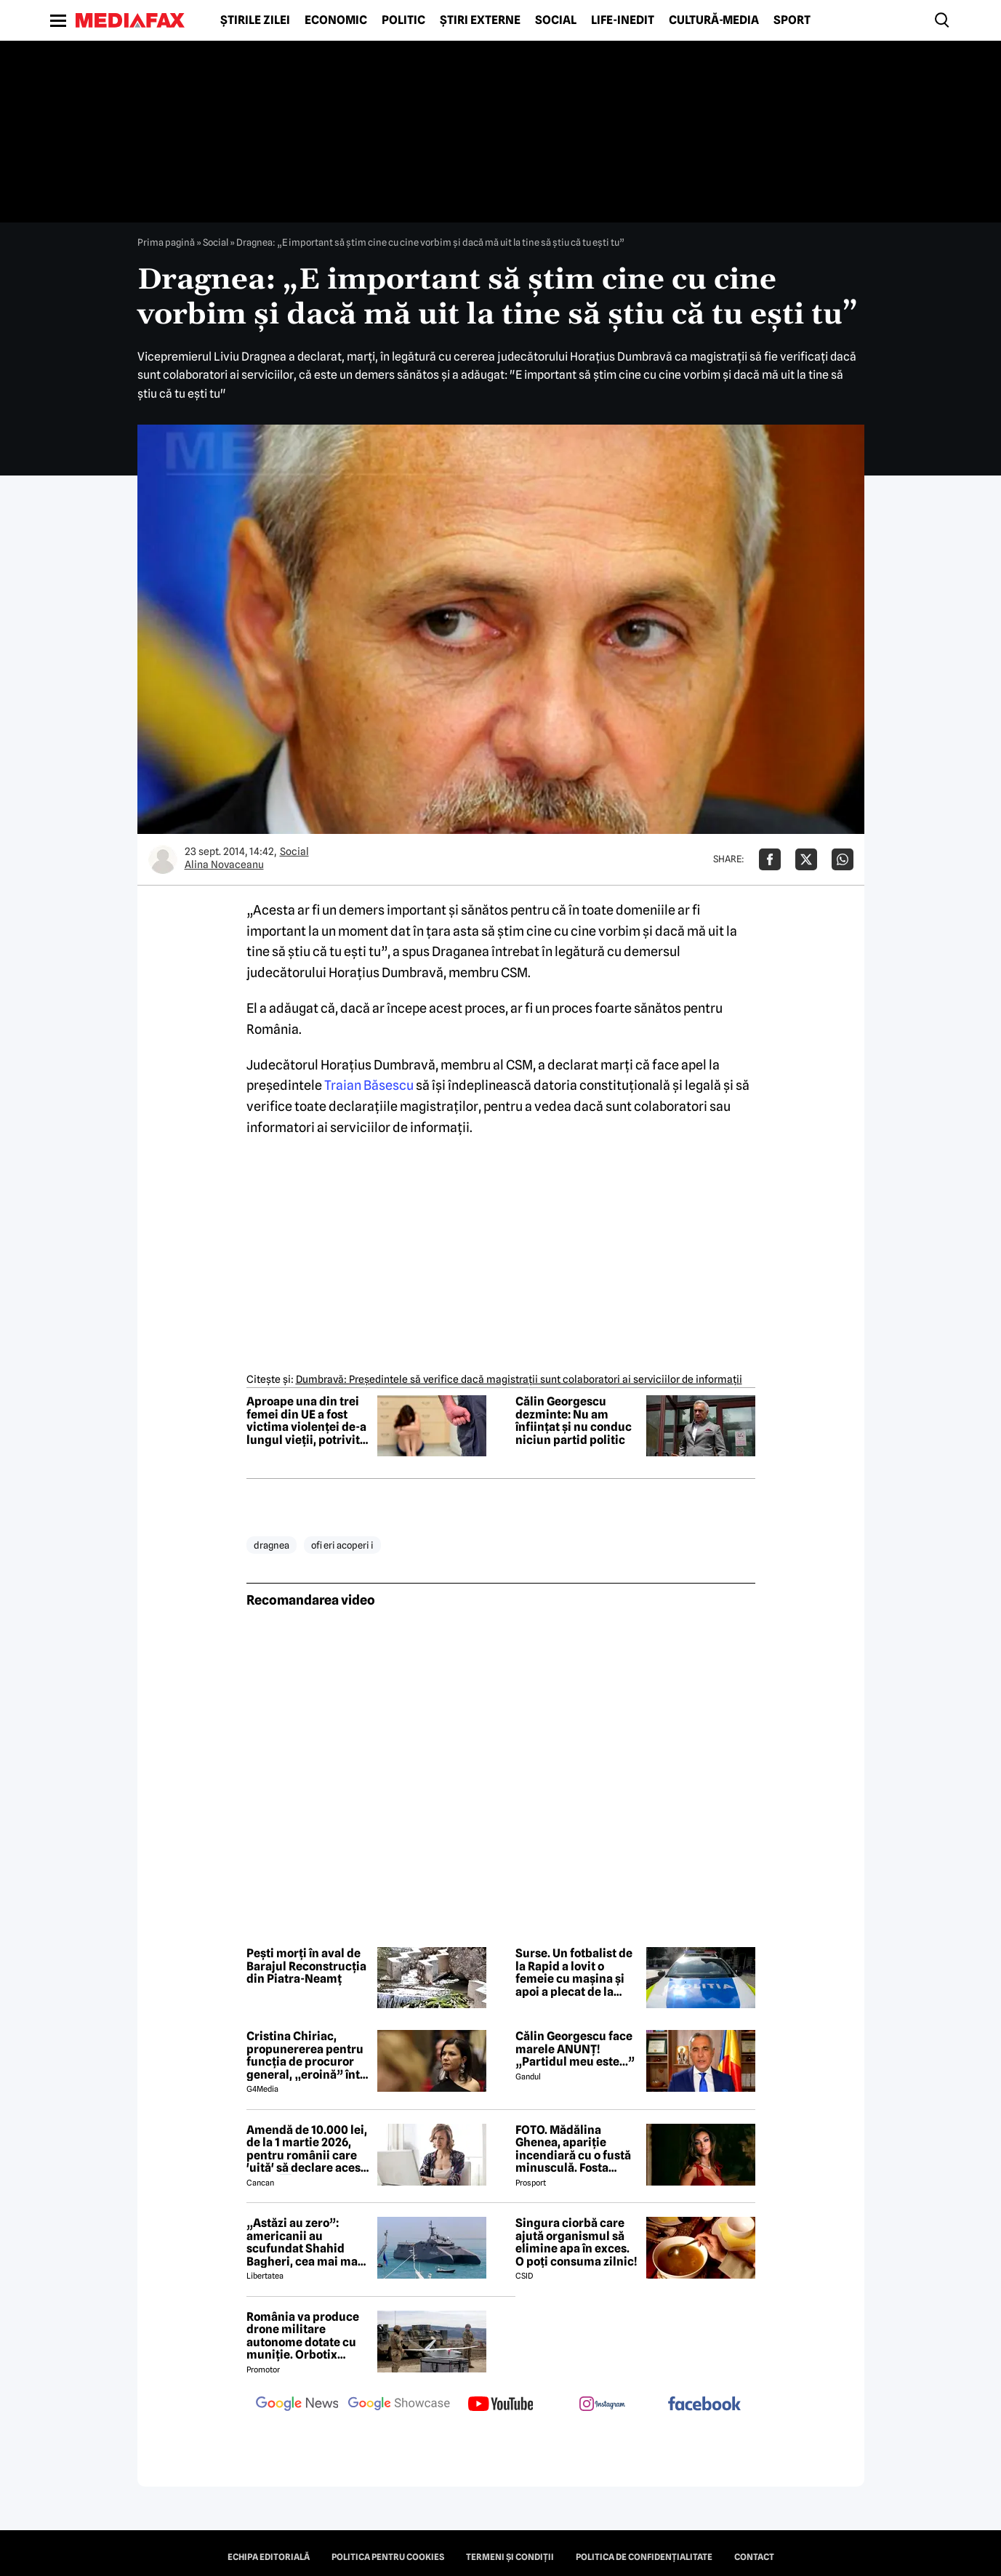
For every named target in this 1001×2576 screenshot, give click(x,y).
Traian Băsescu (369, 1085)
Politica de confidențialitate (644, 2557)
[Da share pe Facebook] (770, 859)
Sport (792, 20)
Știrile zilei (255, 20)
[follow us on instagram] (603, 2405)
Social (555, 20)
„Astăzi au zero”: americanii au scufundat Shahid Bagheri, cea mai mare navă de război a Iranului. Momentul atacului (307, 2242)
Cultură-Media (714, 20)
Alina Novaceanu (224, 864)
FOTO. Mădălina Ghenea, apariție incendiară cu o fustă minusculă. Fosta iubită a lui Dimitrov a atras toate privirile (574, 2149)
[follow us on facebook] (704, 2404)
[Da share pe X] (806, 859)
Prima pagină (166, 242)
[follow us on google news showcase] (399, 2405)
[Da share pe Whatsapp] (842, 859)
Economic (336, 20)
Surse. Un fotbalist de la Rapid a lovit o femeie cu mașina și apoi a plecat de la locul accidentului (573, 1972)
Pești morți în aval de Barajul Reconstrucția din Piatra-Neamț (306, 1966)
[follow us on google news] (297, 2405)
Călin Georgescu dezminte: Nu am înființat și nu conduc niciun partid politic (573, 1420)
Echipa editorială (269, 2557)
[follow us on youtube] (501, 2405)
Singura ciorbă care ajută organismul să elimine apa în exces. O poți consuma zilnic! (576, 2242)
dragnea (271, 1545)
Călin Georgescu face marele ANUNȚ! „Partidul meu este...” (575, 2049)
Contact (754, 2557)
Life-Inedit (622, 20)
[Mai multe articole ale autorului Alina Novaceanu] (162, 859)
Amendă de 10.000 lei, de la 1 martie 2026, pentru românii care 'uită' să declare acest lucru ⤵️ (306, 2149)
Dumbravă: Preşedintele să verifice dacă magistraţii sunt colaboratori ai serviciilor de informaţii (519, 1379)
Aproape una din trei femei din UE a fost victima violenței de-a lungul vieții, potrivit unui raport (306, 1420)
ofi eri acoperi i (342, 1545)
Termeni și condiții (510, 2557)
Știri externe (480, 20)
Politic (403, 20)
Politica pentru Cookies (387, 2557)
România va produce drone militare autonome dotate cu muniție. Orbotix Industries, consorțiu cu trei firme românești (303, 2336)
